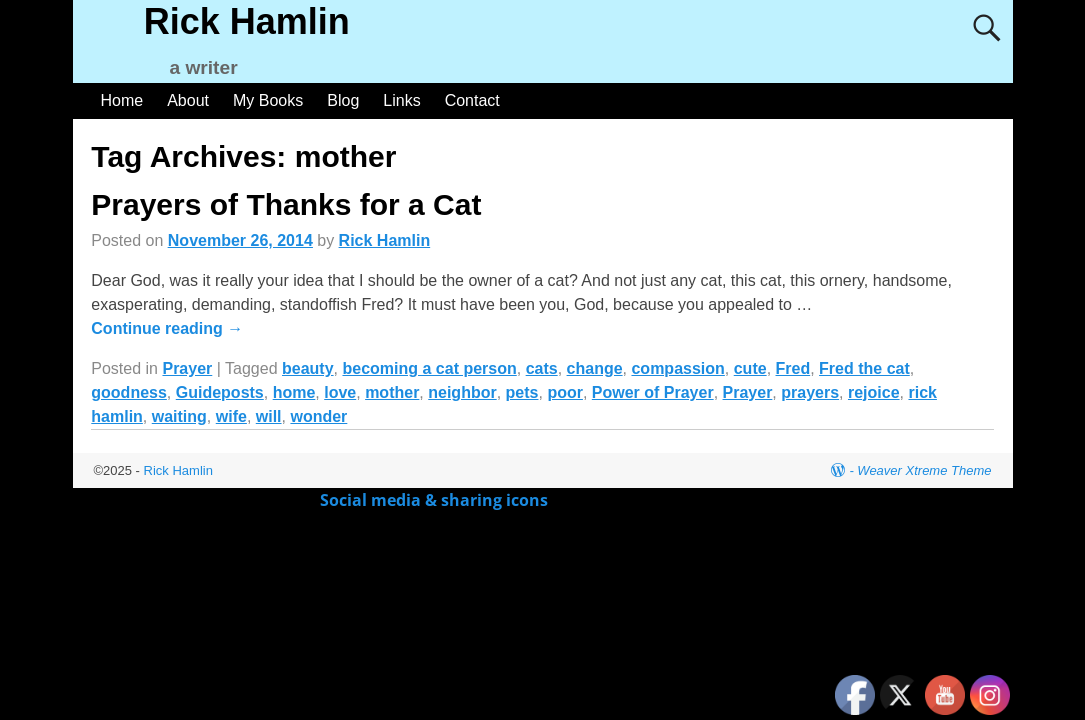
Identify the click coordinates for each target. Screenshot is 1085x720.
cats (542, 368)
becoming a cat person (429, 368)
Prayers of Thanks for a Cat (286, 204)
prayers (810, 392)
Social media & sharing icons (436, 500)
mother (392, 392)
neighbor (462, 392)
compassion (677, 368)
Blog (343, 100)
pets (522, 392)
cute (750, 368)
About (188, 100)
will (269, 416)
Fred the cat (864, 368)
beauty (308, 368)
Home (122, 100)
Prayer (187, 368)
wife (231, 416)
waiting (179, 416)
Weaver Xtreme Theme (924, 470)
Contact (472, 100)
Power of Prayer (653, 392)
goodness (129, 392)
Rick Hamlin (247, 21)
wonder (318, 416)
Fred (793, 368)
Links (401, 100)
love (340, 392)
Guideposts (220, 392)
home (294, 392)
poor (565, 392)
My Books (268, 100)
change (595, 368)
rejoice (874, 392)
